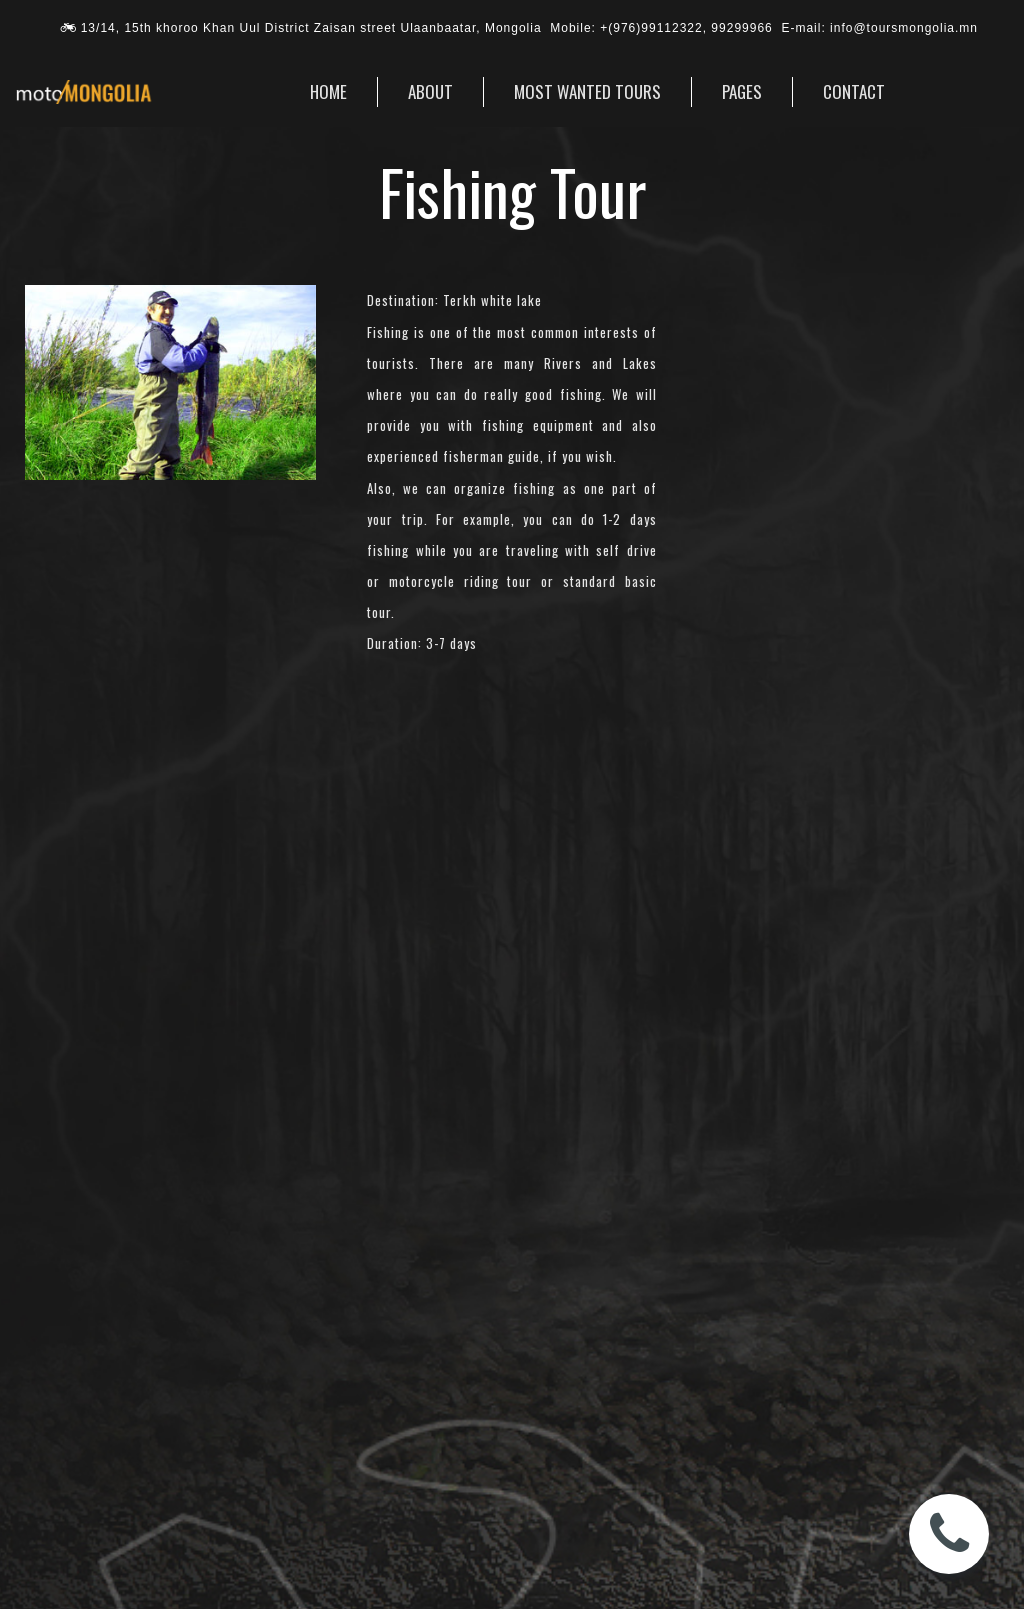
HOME (328, 91)
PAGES (742, 91)
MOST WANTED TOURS (587, 91)
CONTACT (854, 91)
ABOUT (430, 91)
